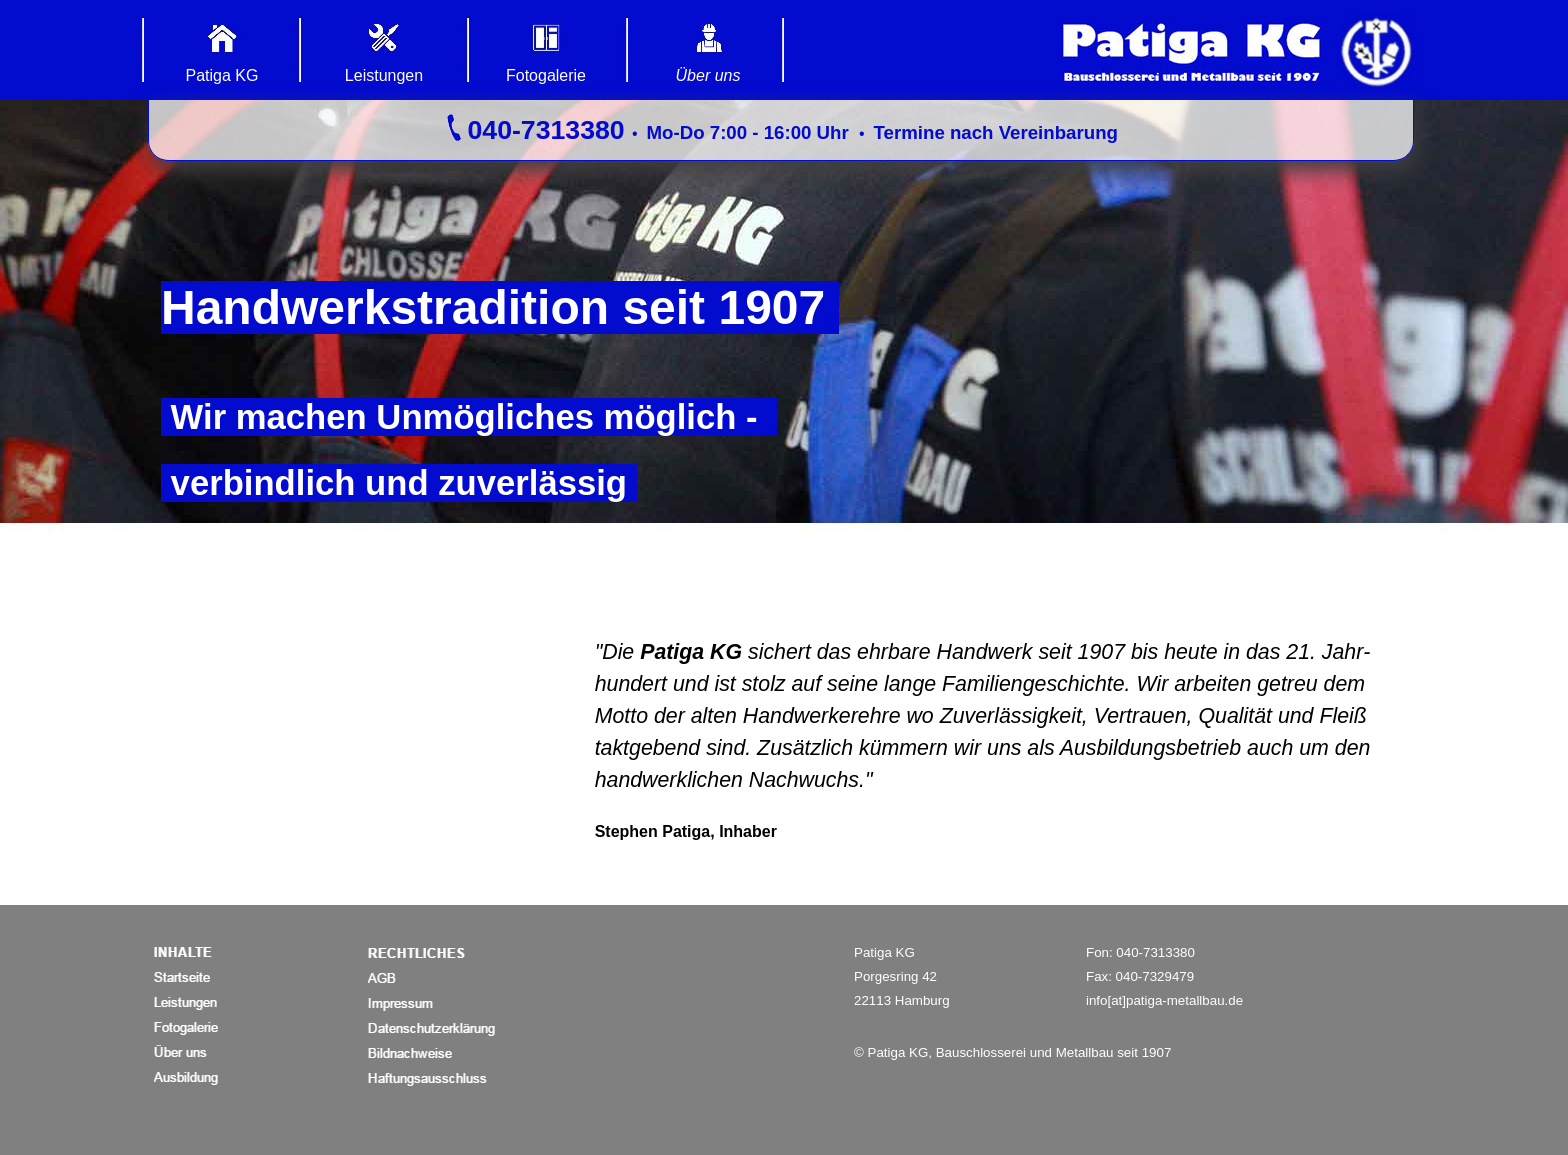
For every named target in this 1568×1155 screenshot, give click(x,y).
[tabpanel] (781, 130)
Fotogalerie (546, 75)
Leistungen (384, 75)
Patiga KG (222, 75)
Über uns (708, 75)
